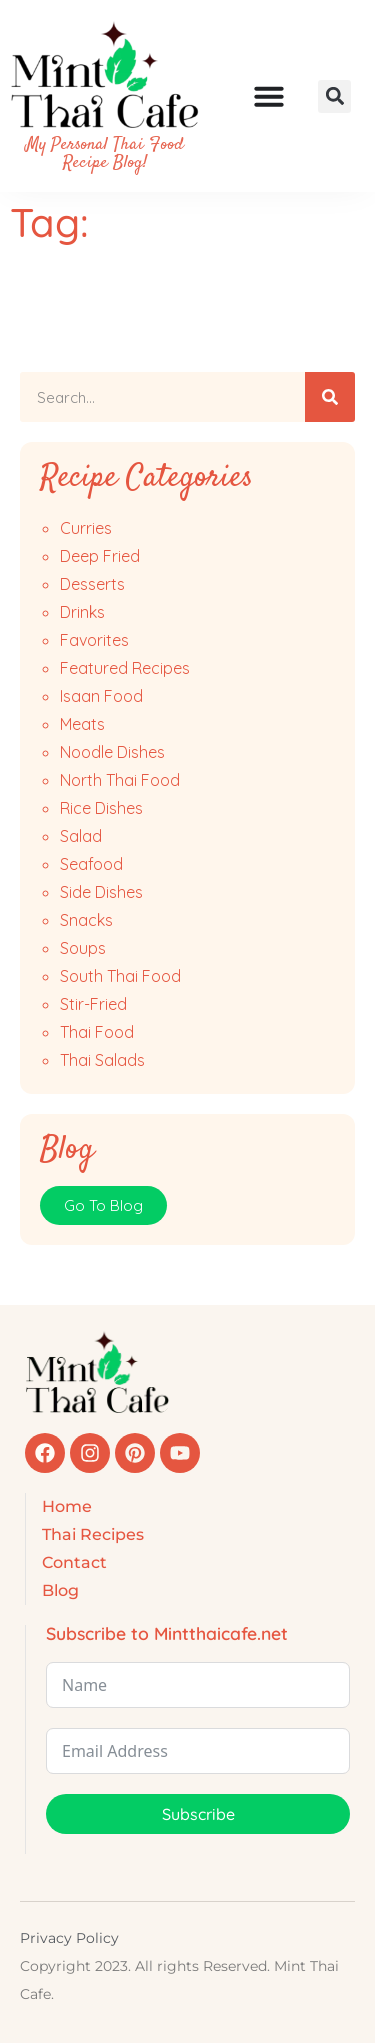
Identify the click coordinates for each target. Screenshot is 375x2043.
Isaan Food (101, 696)
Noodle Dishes (112, 752)
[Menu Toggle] (269, 96)
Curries (86, 528)
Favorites (94, 640)
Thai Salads (102, 1060)
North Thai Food (120, 780)
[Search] (330, 397)
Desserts (92, 584)
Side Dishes (101, 892)
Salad (81, 836)
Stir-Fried (93, 1004)
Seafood (91, 864)
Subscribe (198, 1814)
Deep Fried (100, 556)
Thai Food (97, 1032)
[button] (334, 96)
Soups (83, 948)
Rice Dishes (101, 808)
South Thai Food (120, 976)
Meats (82, 724)
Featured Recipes (125, 668)
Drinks (82, 612)
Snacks (86, 920)
